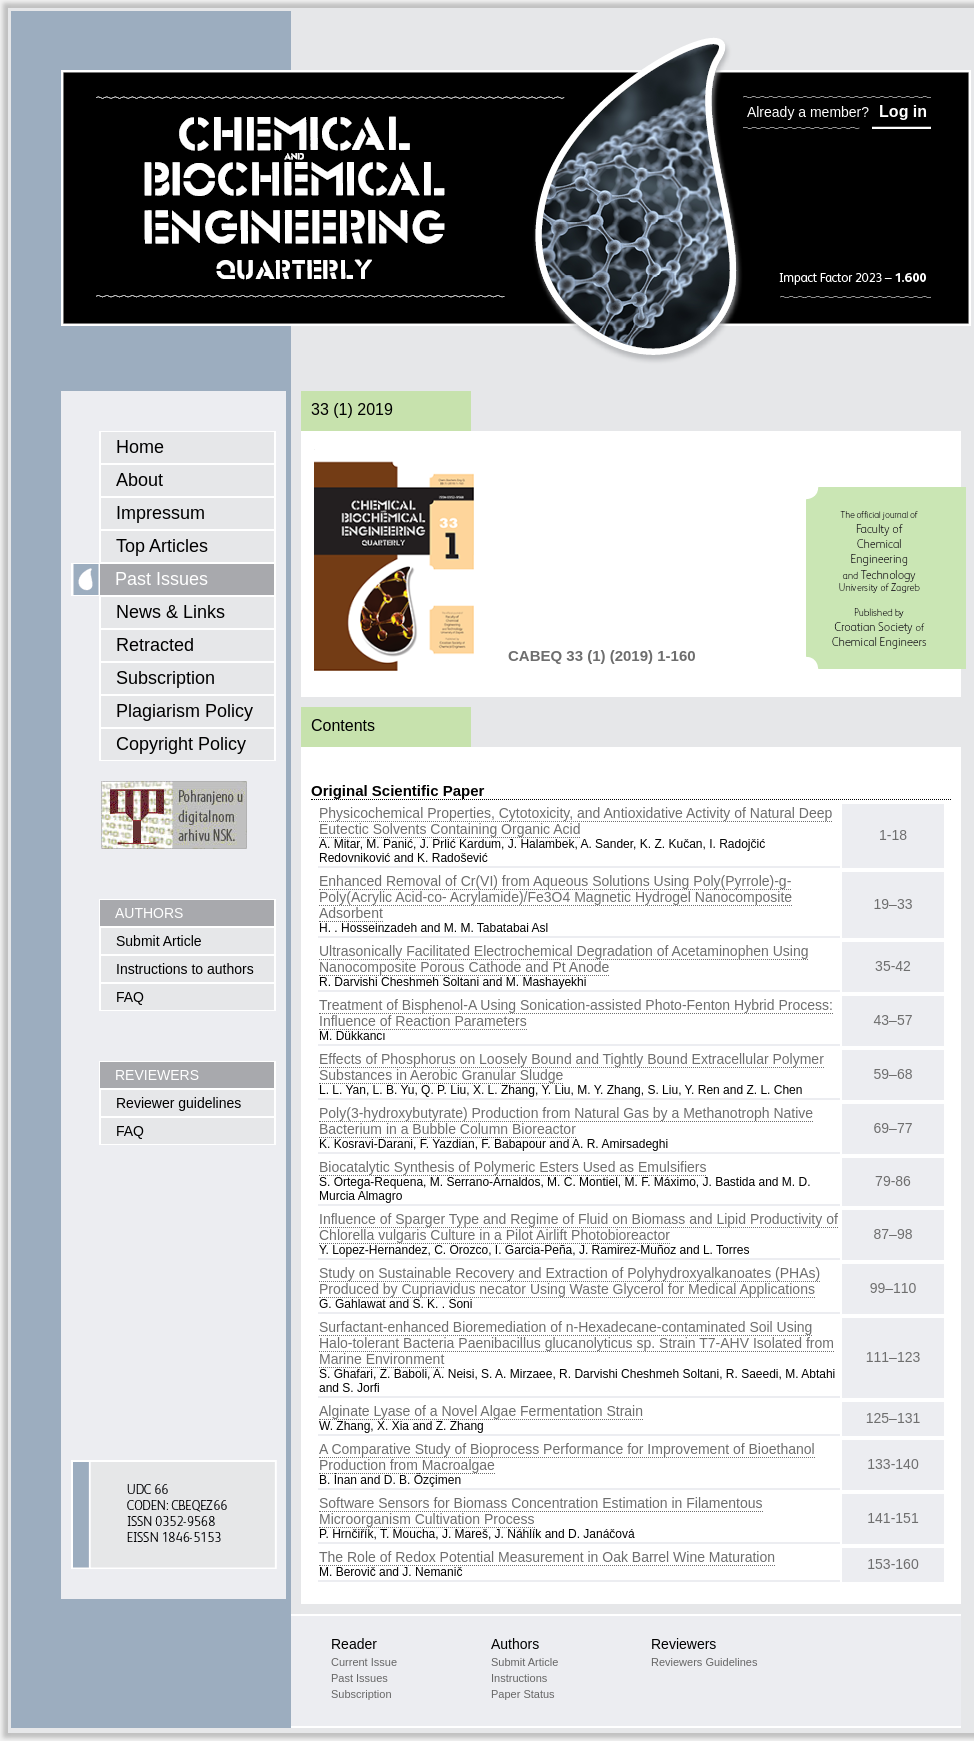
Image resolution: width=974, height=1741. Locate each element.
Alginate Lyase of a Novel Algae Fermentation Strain (481, 1411)
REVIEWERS (157, 1075)
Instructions (519, 1678)
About (139, 480)
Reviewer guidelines (178, 1103)
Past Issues (161, 579)
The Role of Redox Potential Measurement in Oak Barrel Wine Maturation (547, 1557)
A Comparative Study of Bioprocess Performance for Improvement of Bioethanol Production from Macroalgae (567, 1457)
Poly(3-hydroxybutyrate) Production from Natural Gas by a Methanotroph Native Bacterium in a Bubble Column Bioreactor (566, 1121)
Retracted (155, 645)
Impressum (160, 513)
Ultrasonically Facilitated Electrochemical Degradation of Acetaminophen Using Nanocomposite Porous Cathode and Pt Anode (563, 959)
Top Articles (162, 546)
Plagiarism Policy (184, 711)
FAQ (130, 997)
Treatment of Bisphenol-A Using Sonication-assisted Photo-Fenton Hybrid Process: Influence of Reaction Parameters (576, 1013)
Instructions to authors (185, 969)
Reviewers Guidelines (704, 1662)
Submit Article (159, 941)
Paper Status (523, 1694)
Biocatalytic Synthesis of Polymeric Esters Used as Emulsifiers (512, 1167)
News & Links (170, 612)
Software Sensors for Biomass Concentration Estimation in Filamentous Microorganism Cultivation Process (541, 1511)
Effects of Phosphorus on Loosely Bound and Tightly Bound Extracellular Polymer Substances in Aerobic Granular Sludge (571, 1067)
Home (140, 447)
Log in (903, 111)
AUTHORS (149, 913)
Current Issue (364, 1662)
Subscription (165, 678)
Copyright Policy (181, 744)
